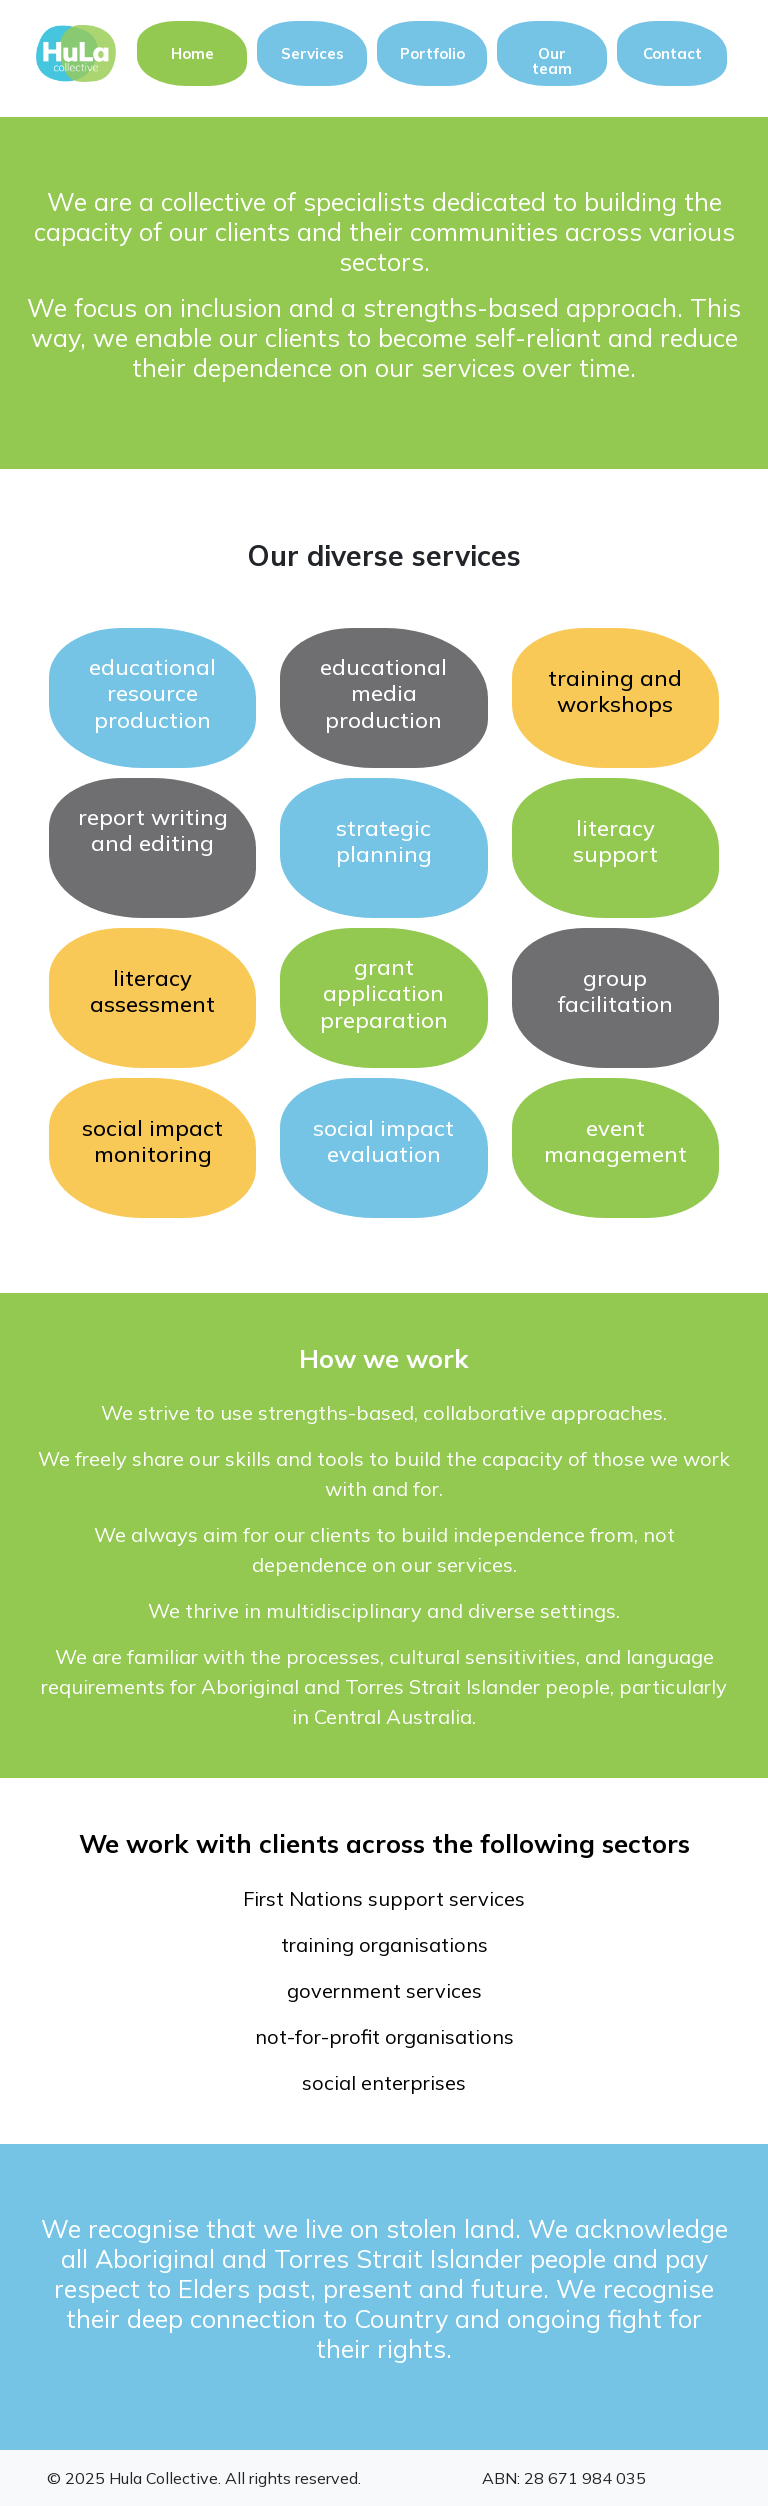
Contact (672, 53)
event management (615, 1141)
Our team (552, 61)
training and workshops (615, 691)
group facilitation (615, 991)
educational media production (383, 693)
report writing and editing (153, 830)
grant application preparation (384, 993)
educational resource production (152, 693)
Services (312, 53)
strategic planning (384, 841)
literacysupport (615, 841)
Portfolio (432, 53)
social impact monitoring (152, 1141)
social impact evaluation (383, 1141)
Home (192, 53)
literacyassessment (152, 991)
